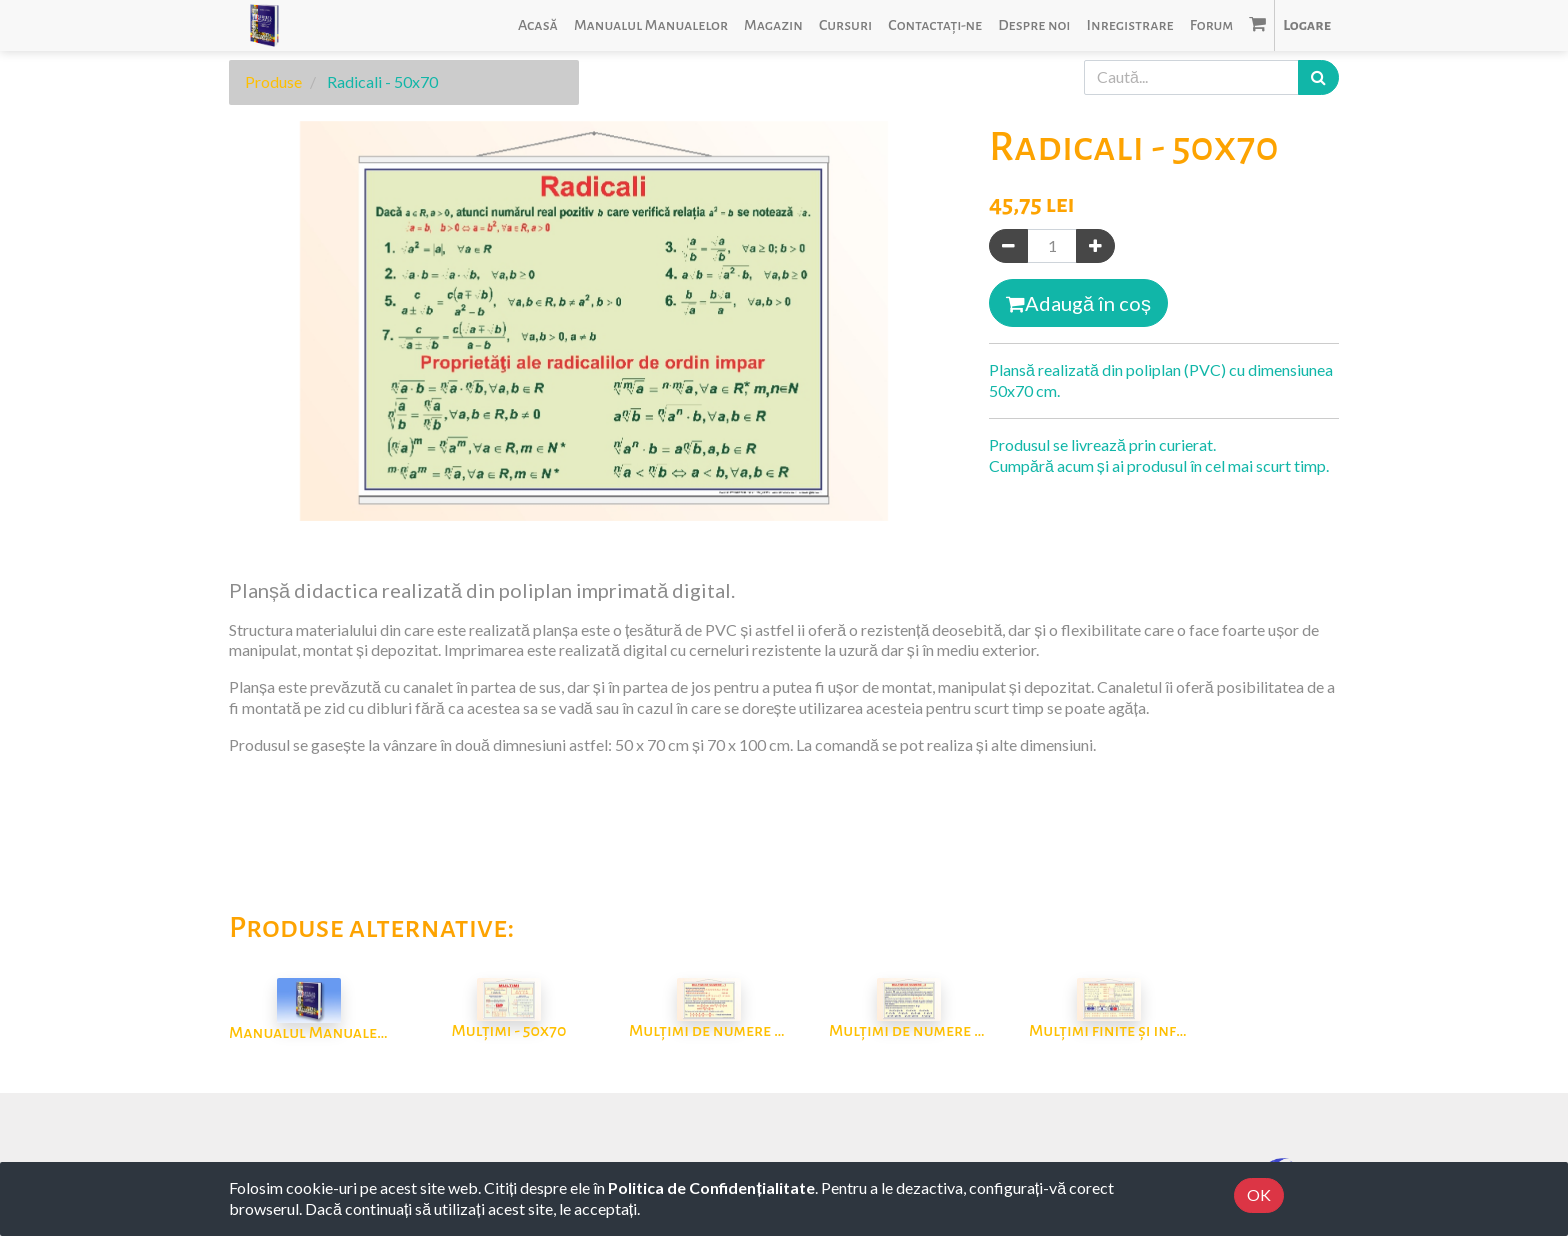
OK (1259, 1194)
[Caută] (1318, 77)
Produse (273, 81)
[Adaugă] (1095, 246)
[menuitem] (538, 25)
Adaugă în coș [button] (1078, 303)
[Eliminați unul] (1008, 246)
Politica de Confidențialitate (711, 1187)
